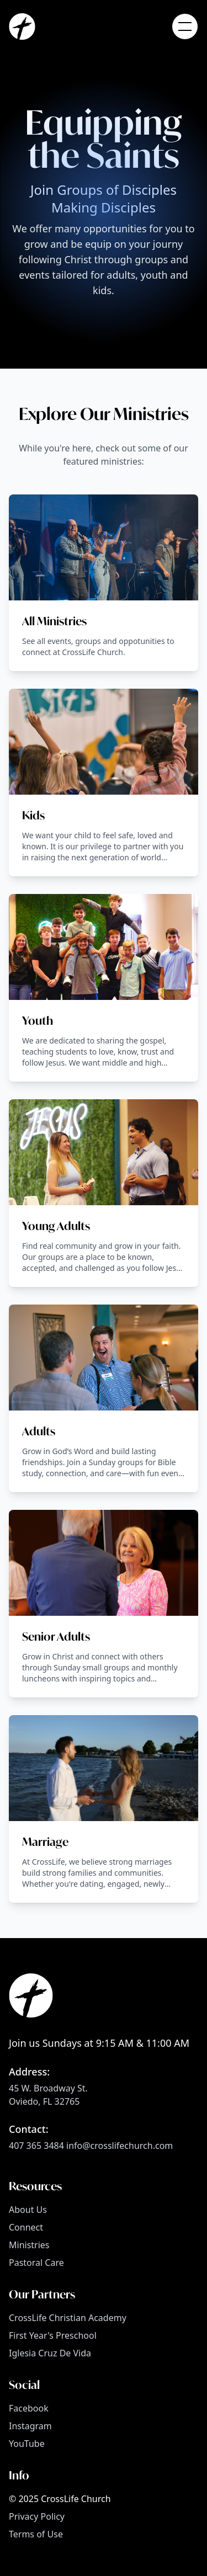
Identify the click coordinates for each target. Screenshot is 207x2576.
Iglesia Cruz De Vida (50, 2353)
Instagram (30, 2426)
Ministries (29, 2245)
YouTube (27, 2443)
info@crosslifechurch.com (119, 2145)
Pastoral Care (36, 2262)
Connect (26, 2227)
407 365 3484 (36, 2145)
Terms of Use (36, 2534)
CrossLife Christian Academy (67, 2318)
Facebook (29, 2408)
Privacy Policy (37, 2516)
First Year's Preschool (53, 2335)
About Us (28, 2210)
